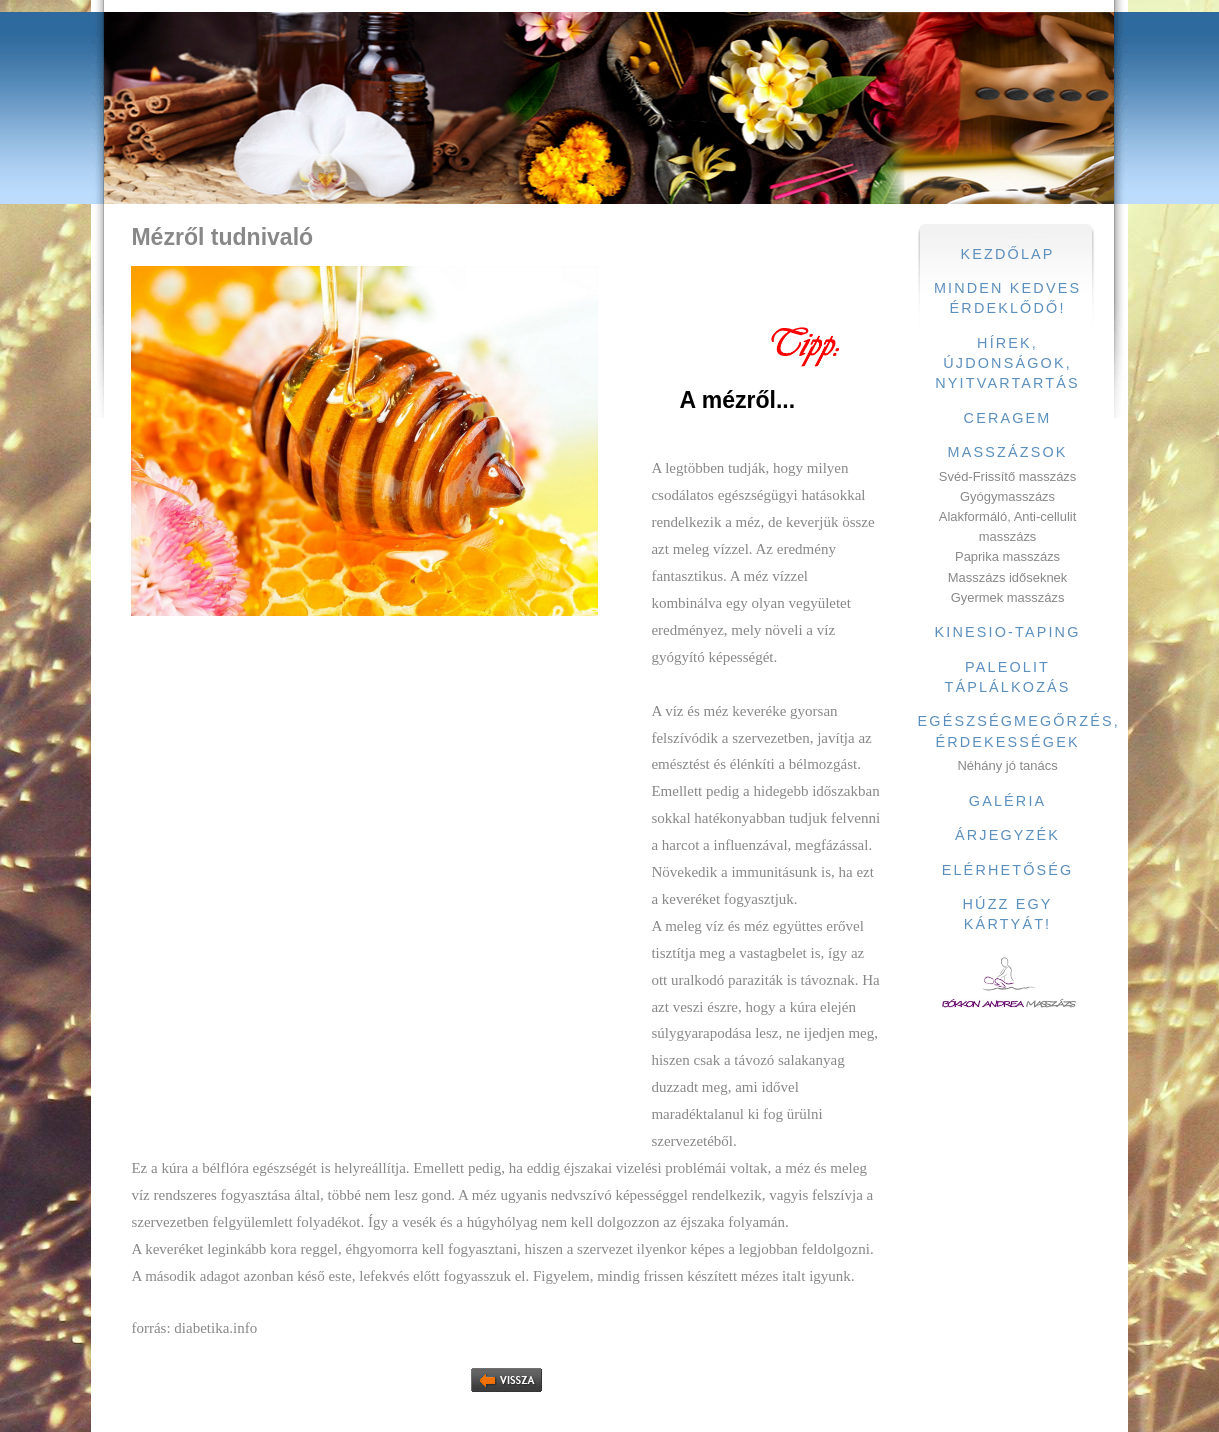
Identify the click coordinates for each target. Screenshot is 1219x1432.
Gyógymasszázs (1007, 496)
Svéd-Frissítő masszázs (1007, 476)
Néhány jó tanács (1008, 765)
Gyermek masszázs (1008, 597)
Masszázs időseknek (1008, 577)
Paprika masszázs (1007, 556)
